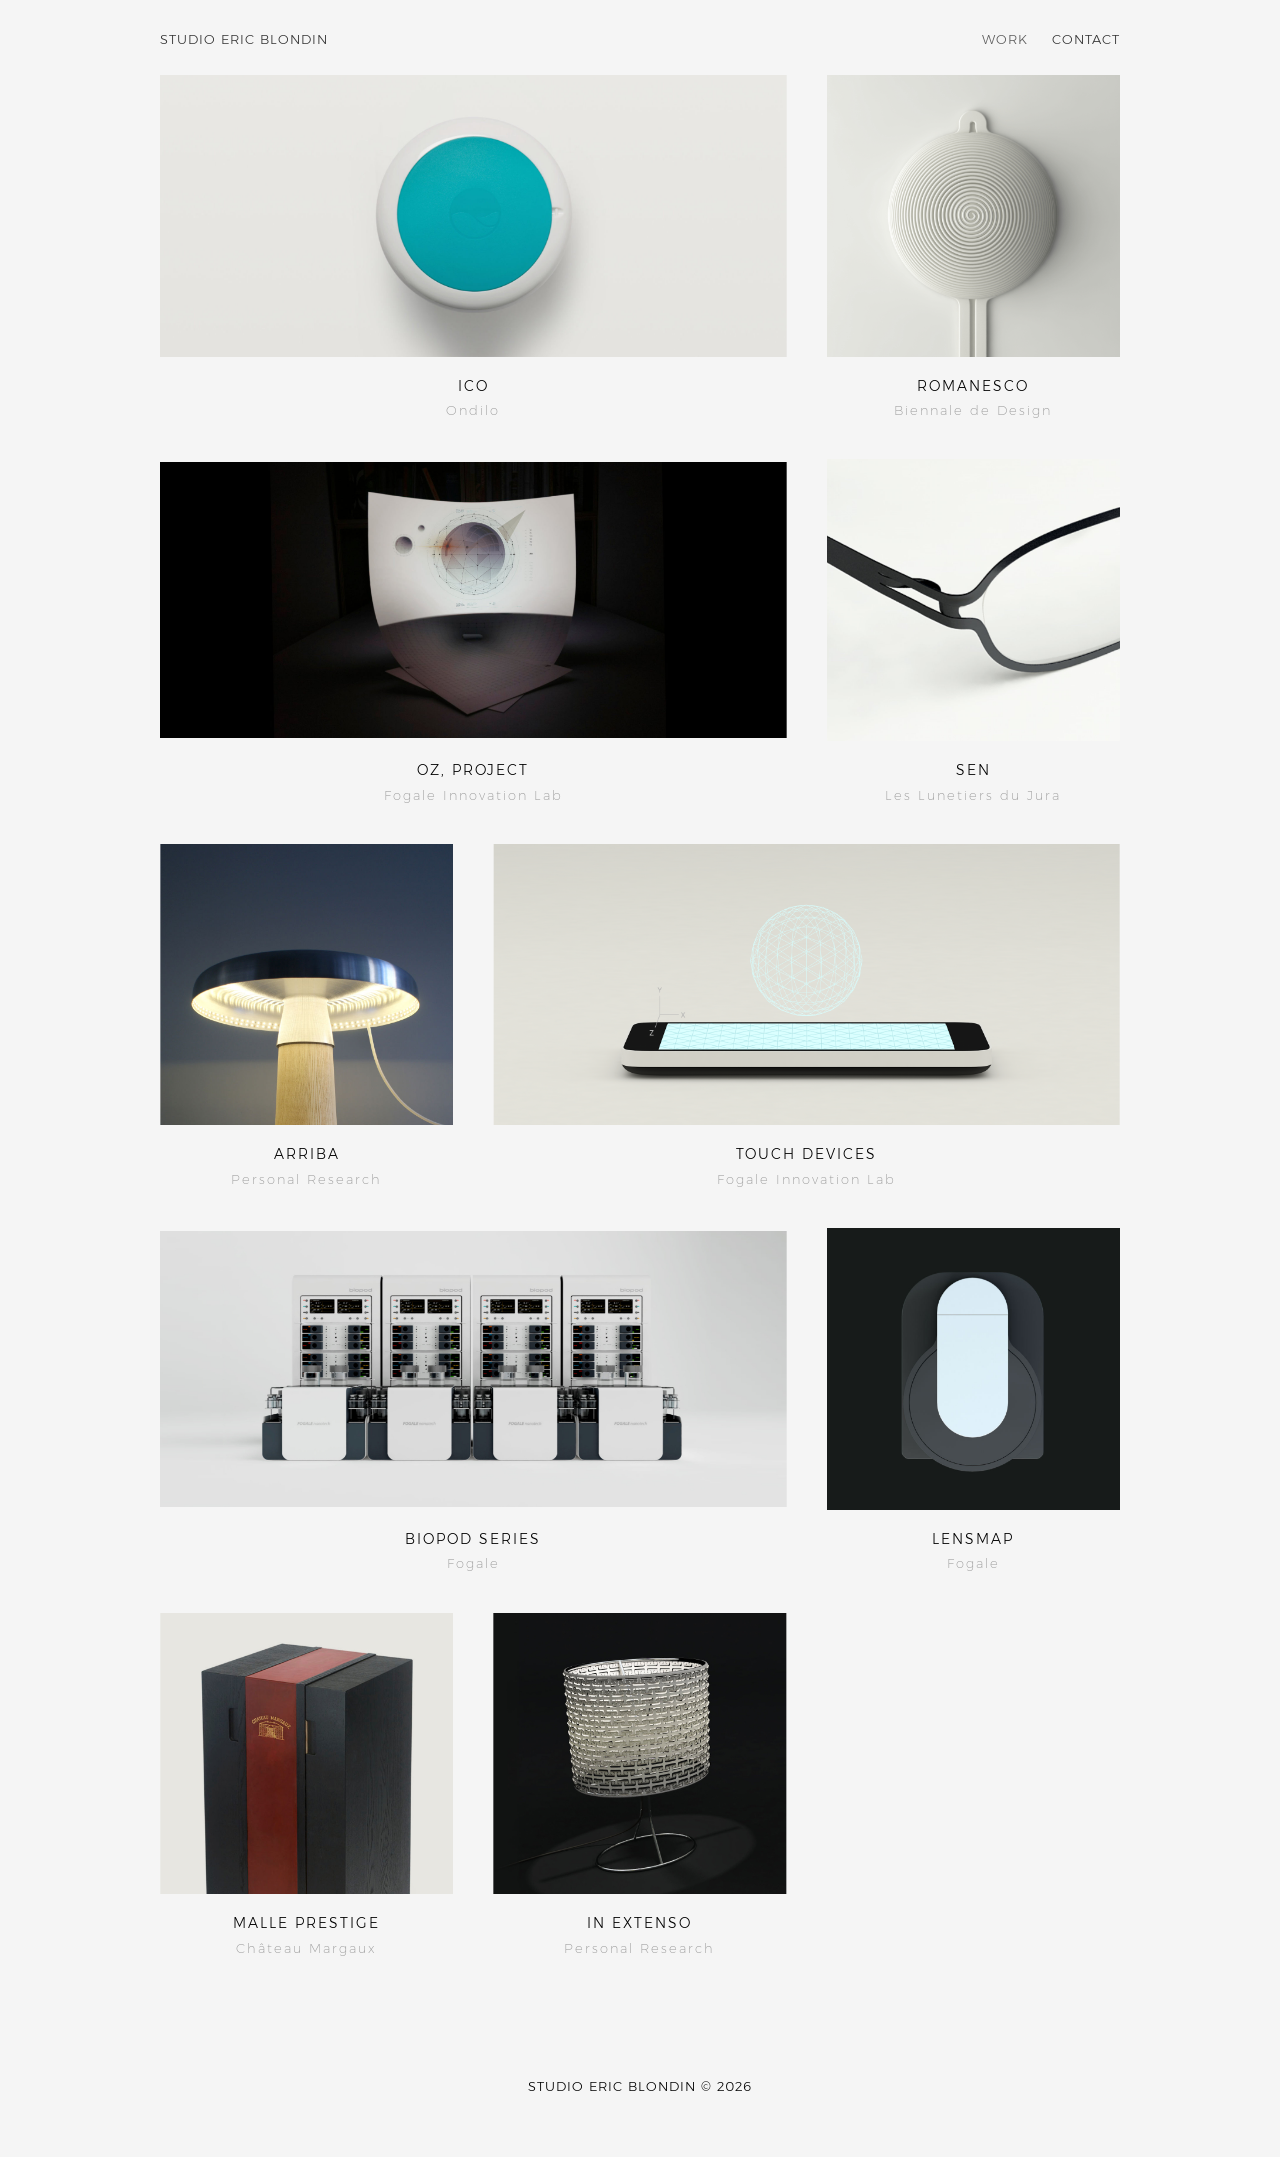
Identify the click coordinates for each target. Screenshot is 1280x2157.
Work (1005, 39)
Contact (1086, 39)
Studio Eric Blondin (244, 39)
